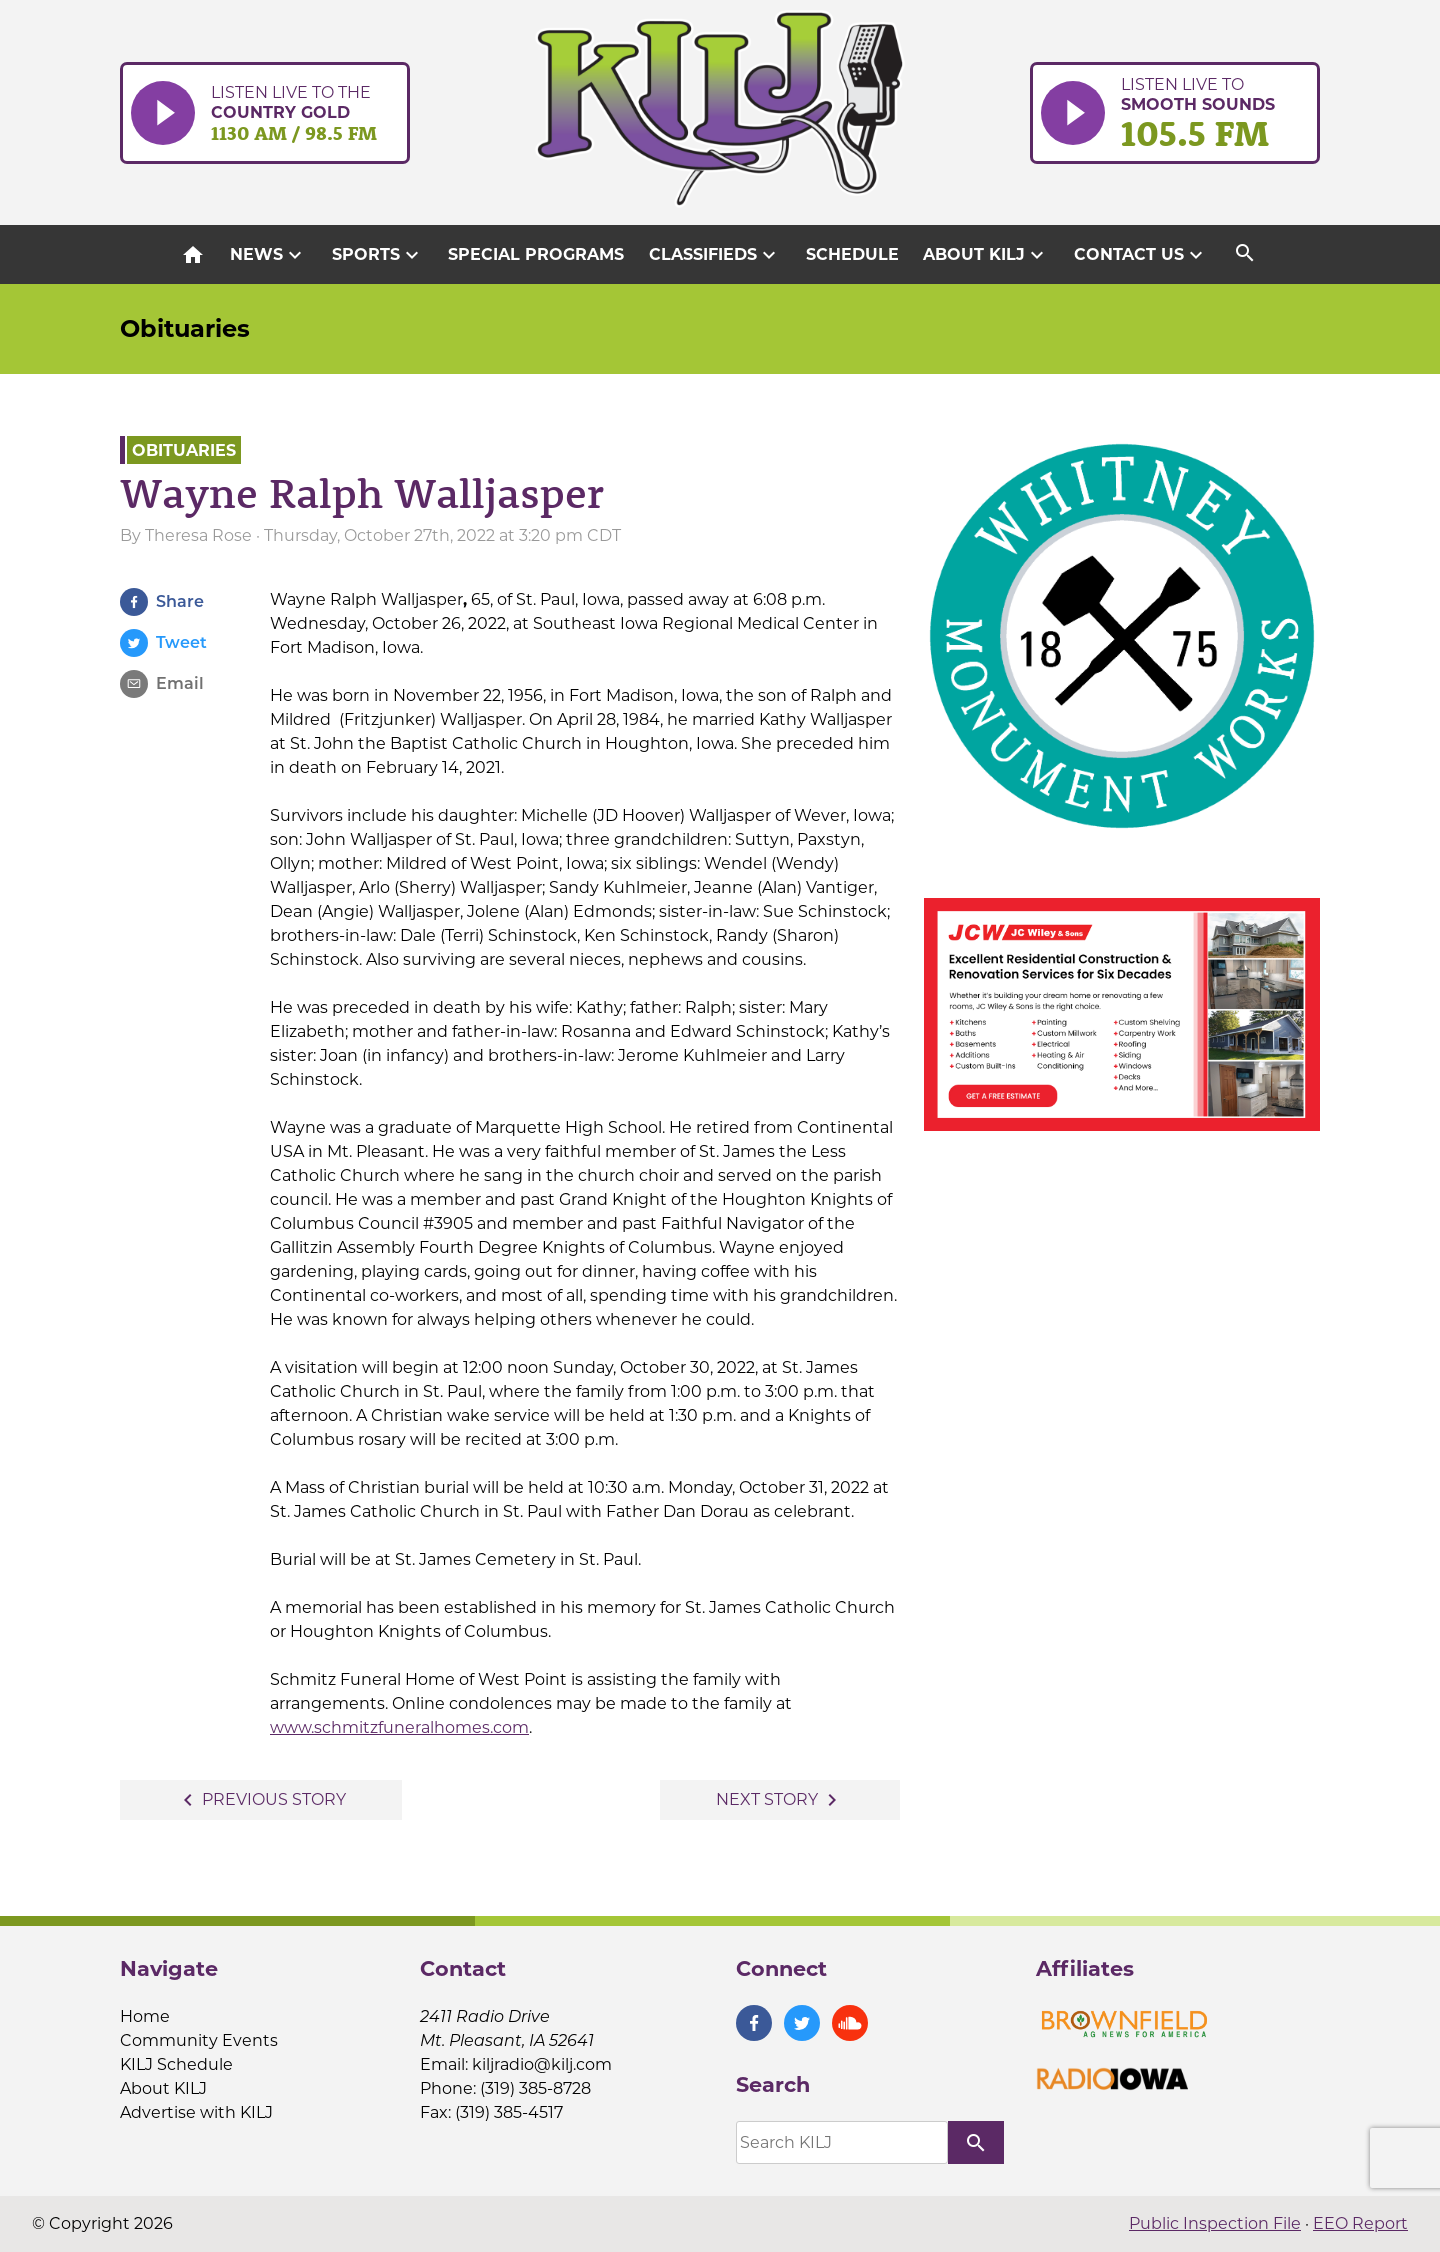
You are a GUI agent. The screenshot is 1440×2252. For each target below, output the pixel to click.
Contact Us (1141, 255)
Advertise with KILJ (196, 2112)
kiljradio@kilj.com (542, 2064)
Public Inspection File (1215, 2223)
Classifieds (715, 255)
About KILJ (986, 255)
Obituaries (185, 328)
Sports (378, 255)
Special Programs (536, 254)
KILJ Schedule (176, 2064)
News (268, 255)
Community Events (199, 2040)
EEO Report (1360, 2223)
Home (145, 2016)
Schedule (852, 254)
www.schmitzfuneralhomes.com (399, 1727)
